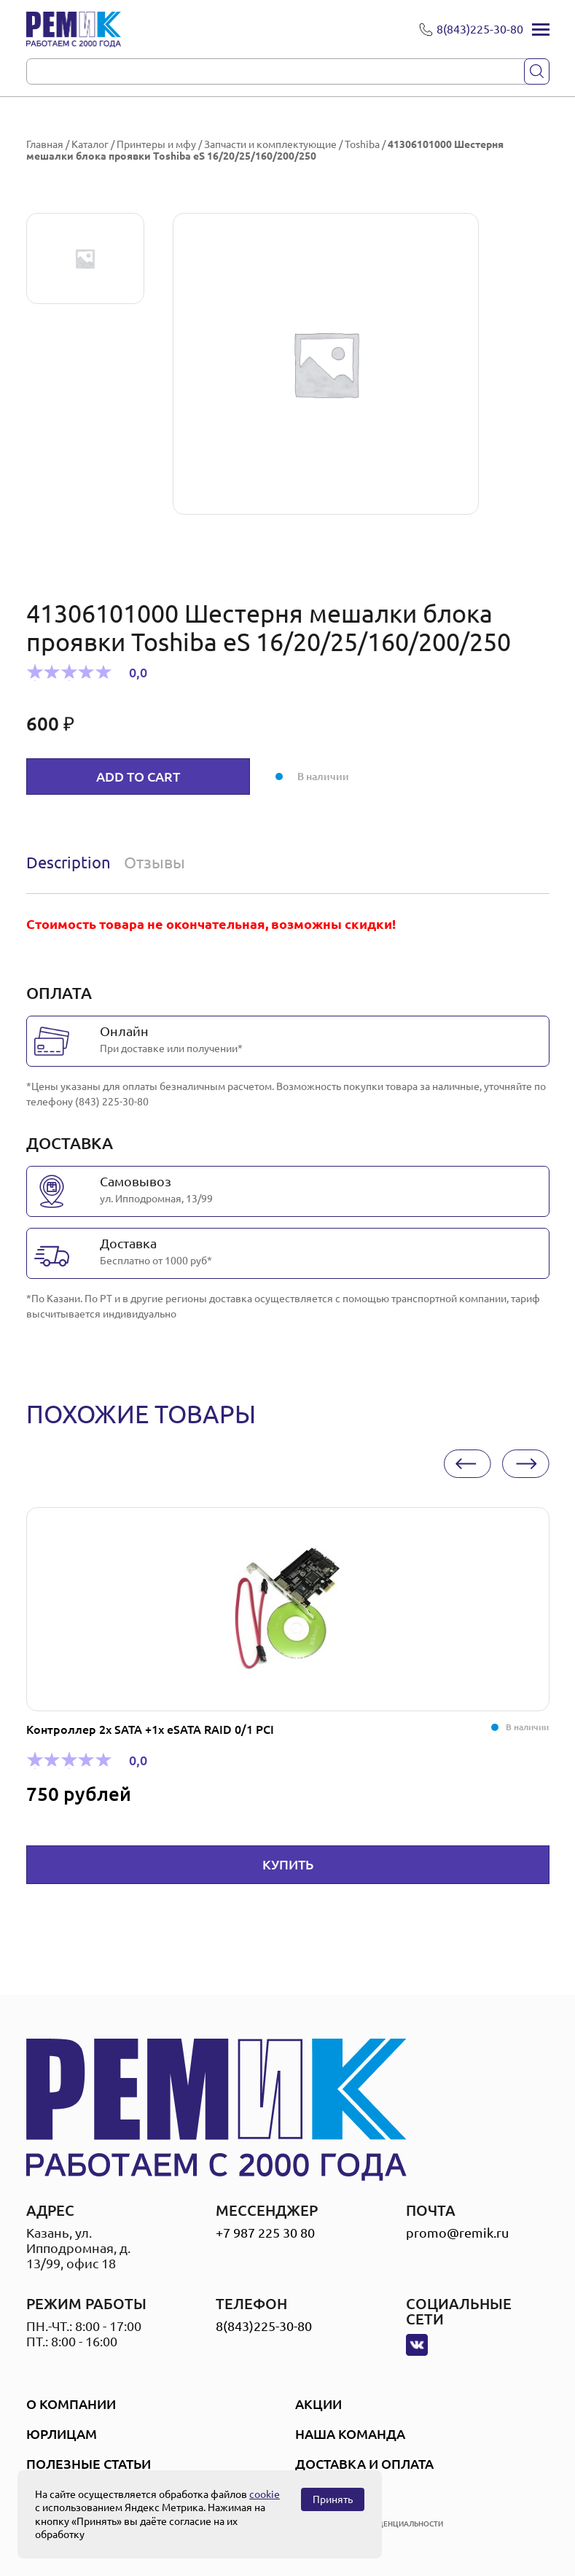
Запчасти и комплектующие (270, 144)
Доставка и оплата (364, 2463)
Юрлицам (61, 2434)
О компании (71, 2404)
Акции (318, 2404)
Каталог (90, 144)
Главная (44, 144)
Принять (333, 2499)
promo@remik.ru (457, 2232)
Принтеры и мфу (156, 144)
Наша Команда (350, 2434)
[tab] (71, 862)
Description (68, 862)
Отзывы (154, 862)
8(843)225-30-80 (264, 2326)
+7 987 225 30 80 (265, 2232)
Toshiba (362, 144)
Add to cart (138, 776)
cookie (264, 2494)
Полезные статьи (88, 2463)
